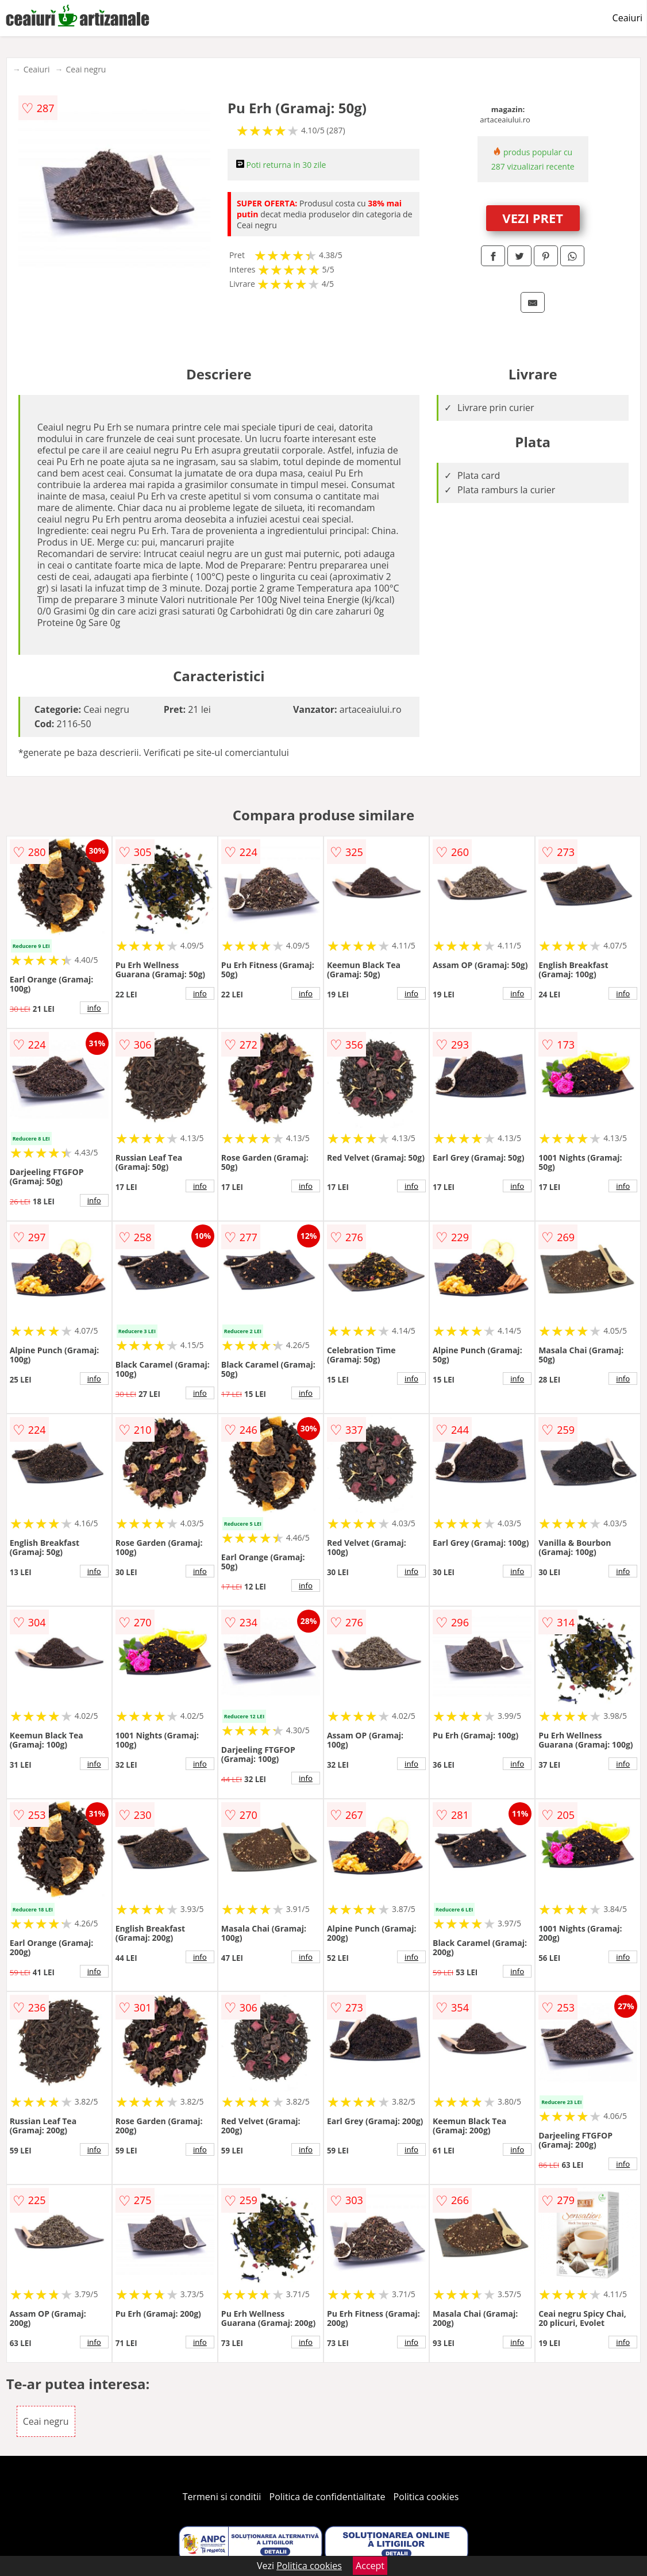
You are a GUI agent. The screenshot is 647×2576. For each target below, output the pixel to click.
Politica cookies (426, 2496)
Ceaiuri (627, 17)
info (94, 1008)
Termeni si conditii (222, 2496)
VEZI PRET (532, 217)
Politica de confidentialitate (327, 2496)
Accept (370, 2565)
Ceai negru (86, 69)
